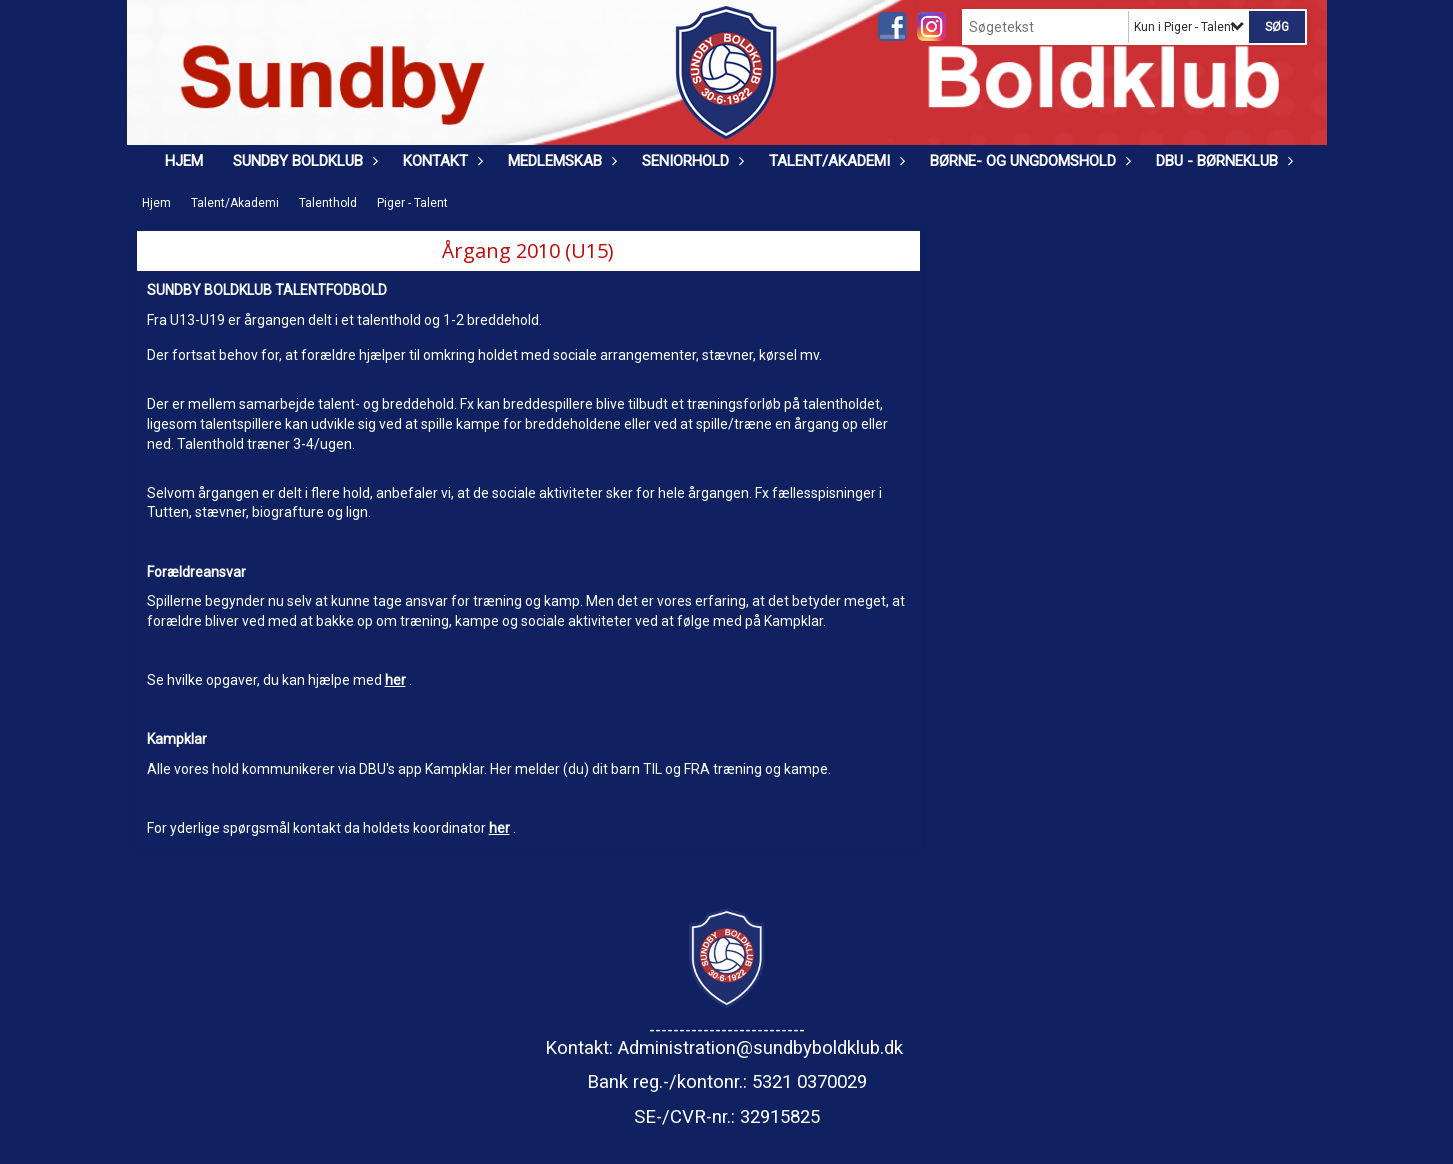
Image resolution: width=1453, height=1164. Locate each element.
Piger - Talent (412, 203)
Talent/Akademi (834, 161)
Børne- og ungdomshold (1028, 161)
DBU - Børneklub (1222, 161)
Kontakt (440, 161)
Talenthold (328, 203)
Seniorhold (690, 161)
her (395, 680)
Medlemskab (560, 161)
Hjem (184, 161)
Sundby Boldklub (303, 161)
